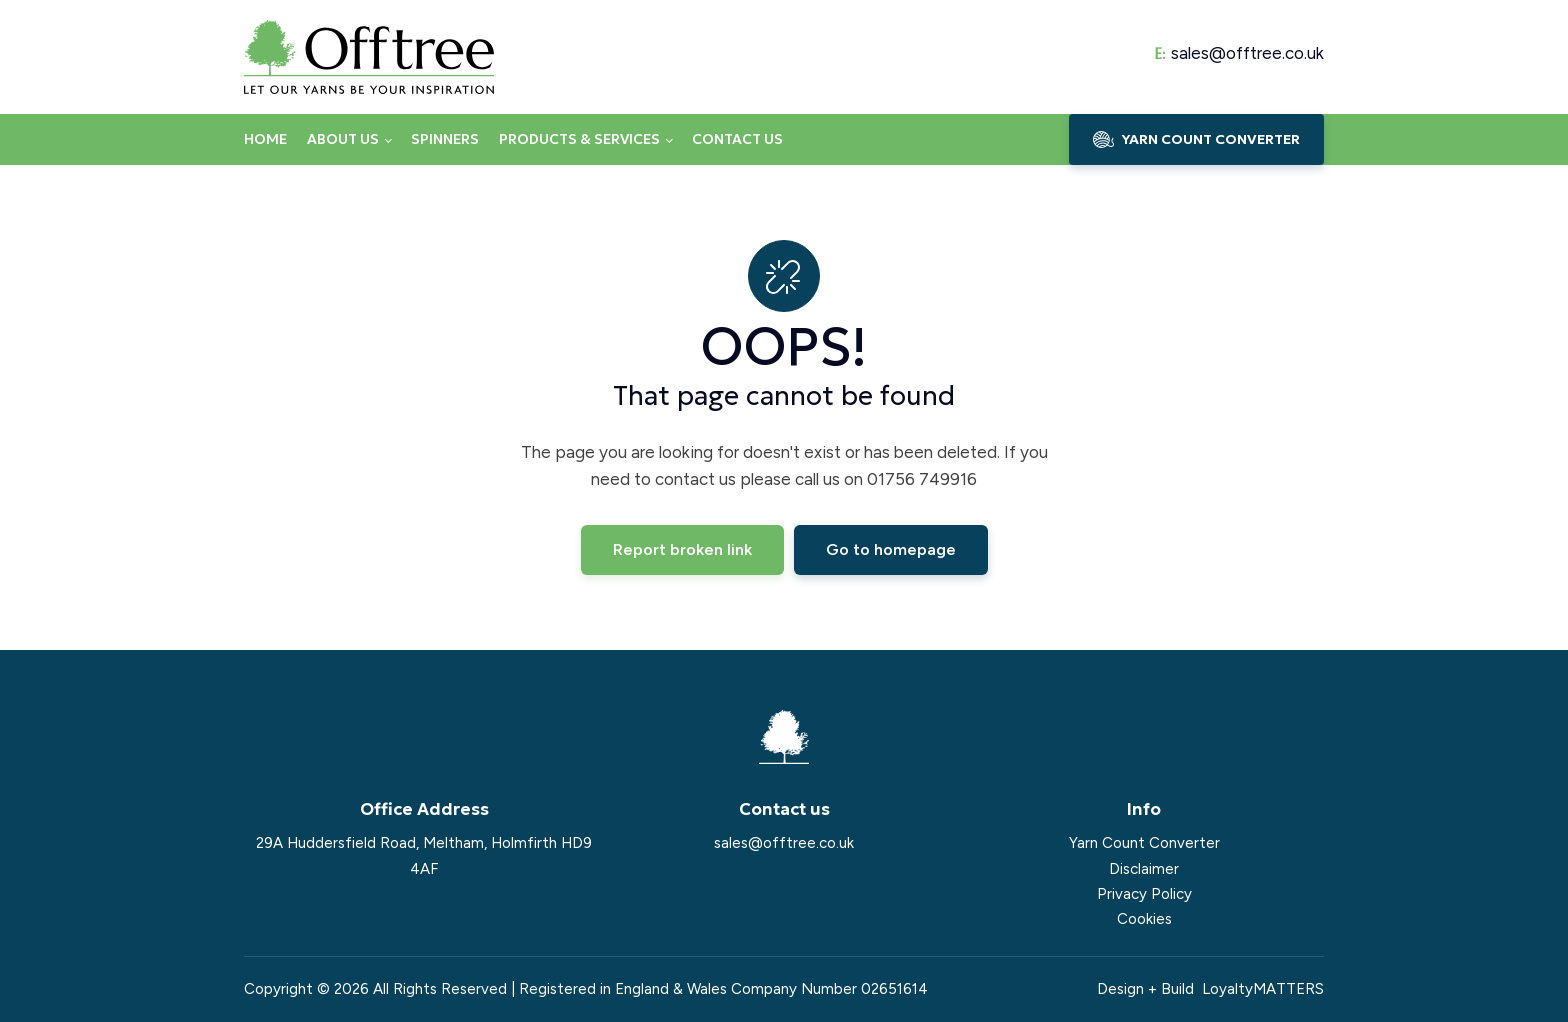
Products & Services (579, 139)
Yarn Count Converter (1144, 843)
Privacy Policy (1144, 894)
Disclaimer (1144, 869)
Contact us (737, 139)
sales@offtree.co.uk (1247, 53)
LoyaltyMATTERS (1263, 989)
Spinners (445, 139)
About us (343, 139)
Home (265, 139)
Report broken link (682, 549)
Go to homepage (891, 549)
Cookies (1144, 919)
